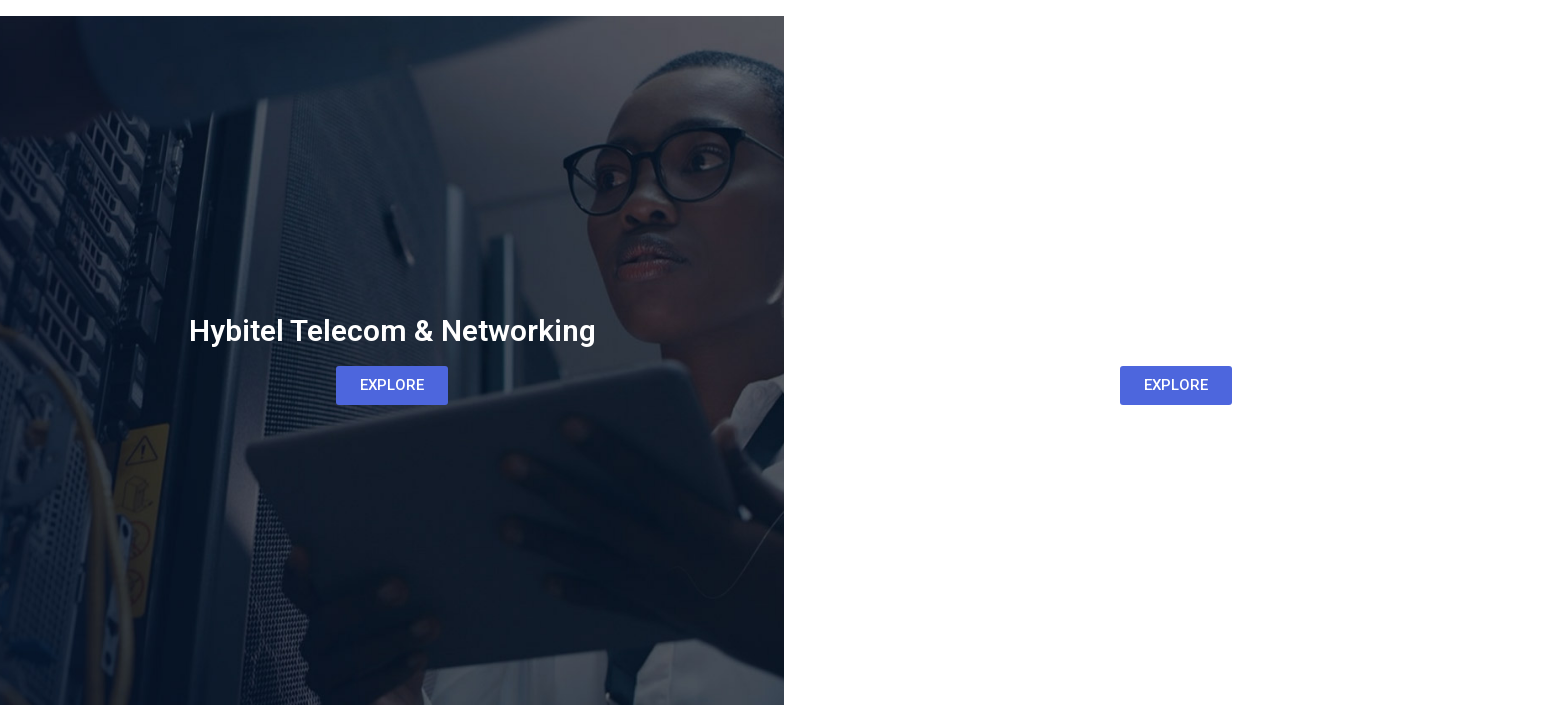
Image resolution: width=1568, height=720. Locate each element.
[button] (392, 385)
